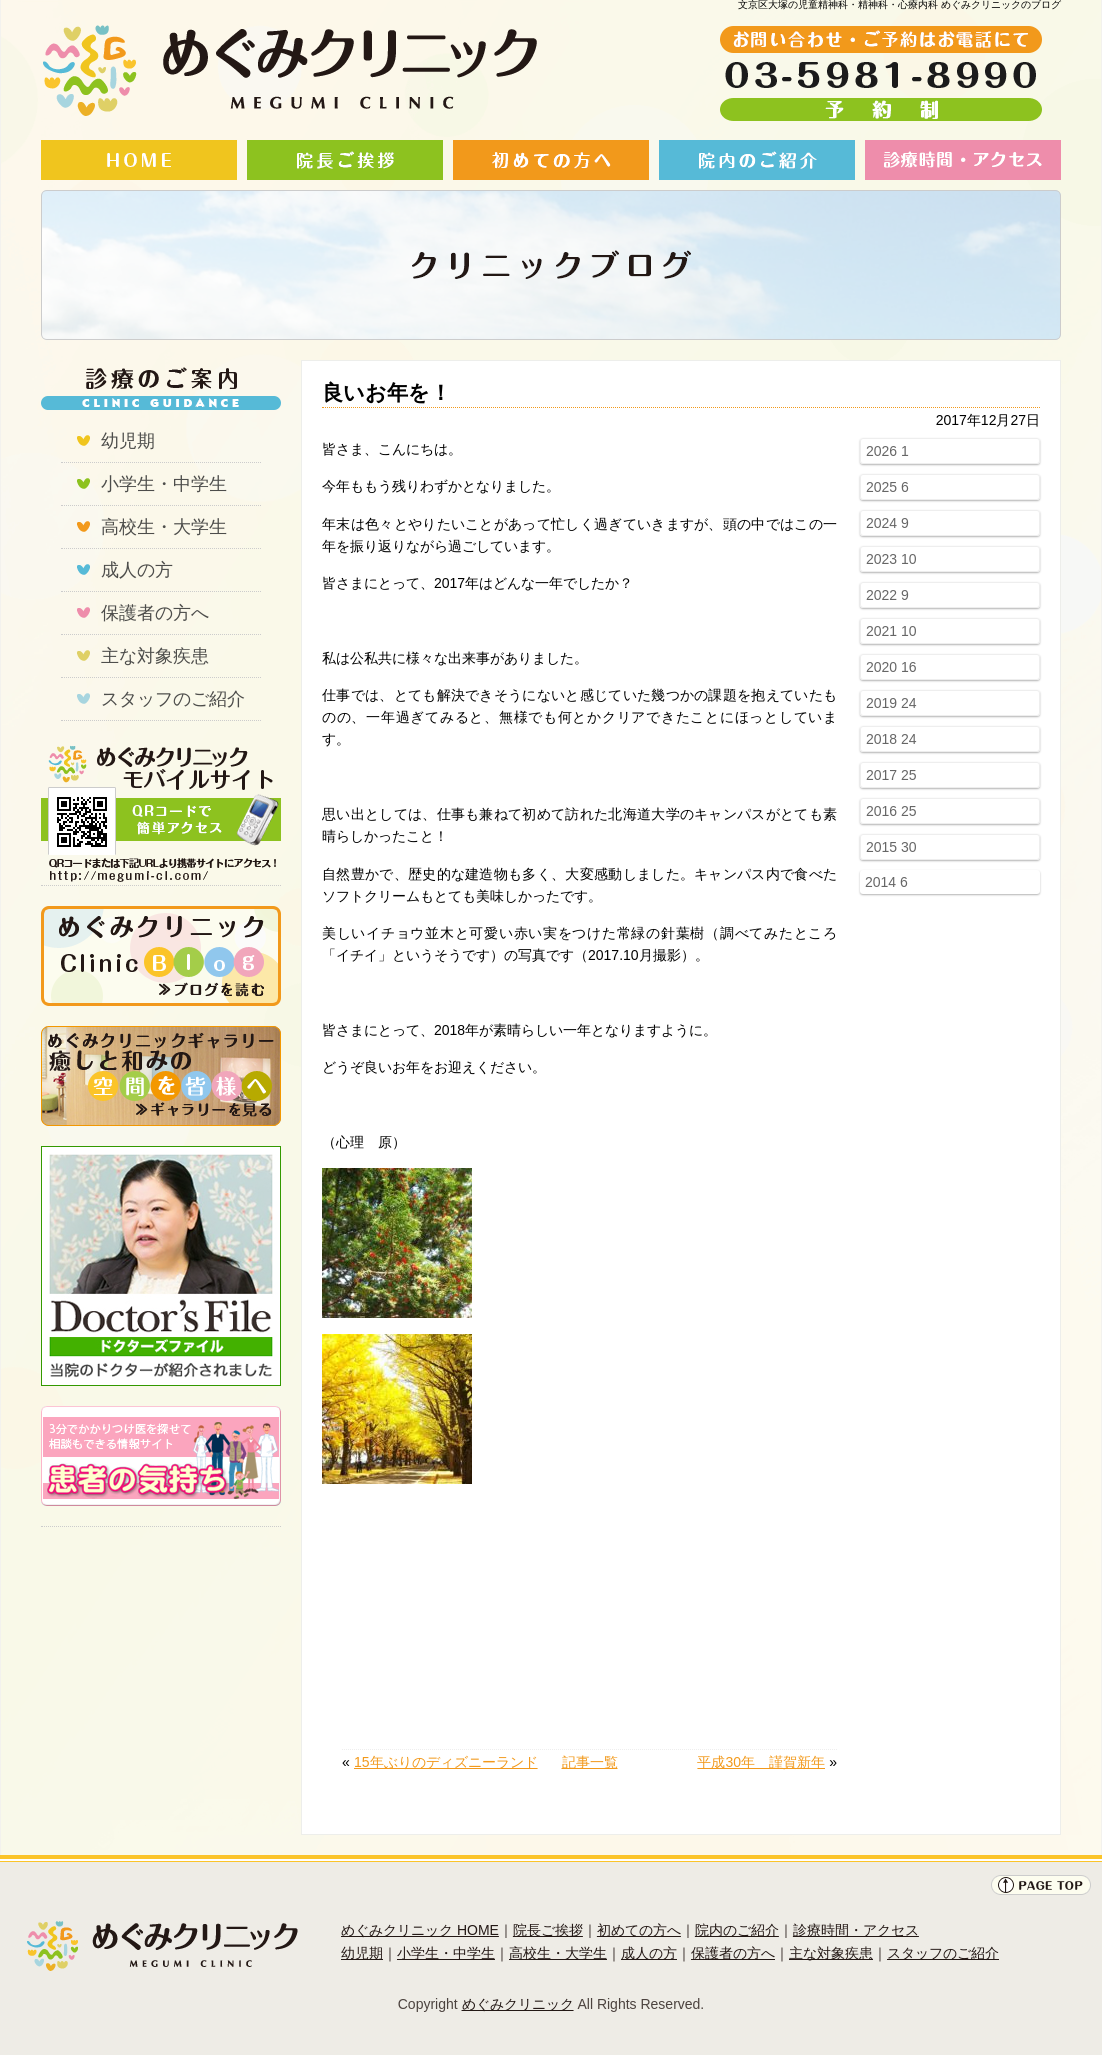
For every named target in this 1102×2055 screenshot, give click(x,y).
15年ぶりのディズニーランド (446, 1762)
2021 (891, 631)
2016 (891, 811)
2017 (891, 775)
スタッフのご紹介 (173, 699)
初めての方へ (639, 1930)
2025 (887, 487)
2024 (887, 523)
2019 (891, 703)
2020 (891, 667)
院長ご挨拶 (548, 1930)
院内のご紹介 (737, 1930)
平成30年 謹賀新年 (761, 1762)
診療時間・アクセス (856, 1930)
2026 (887, 451)
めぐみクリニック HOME (420, 1930)
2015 (891, 847)
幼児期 (128, 441)
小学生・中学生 (164, 484)
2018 (891, 739)
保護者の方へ (155, 613)
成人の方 (137, 570)
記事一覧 (590, 1762)
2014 (886, 882)
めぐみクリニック (518, 2004)
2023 (891, 559)
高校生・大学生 (164, 527)
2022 (887, 595)
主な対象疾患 (155, 656)
